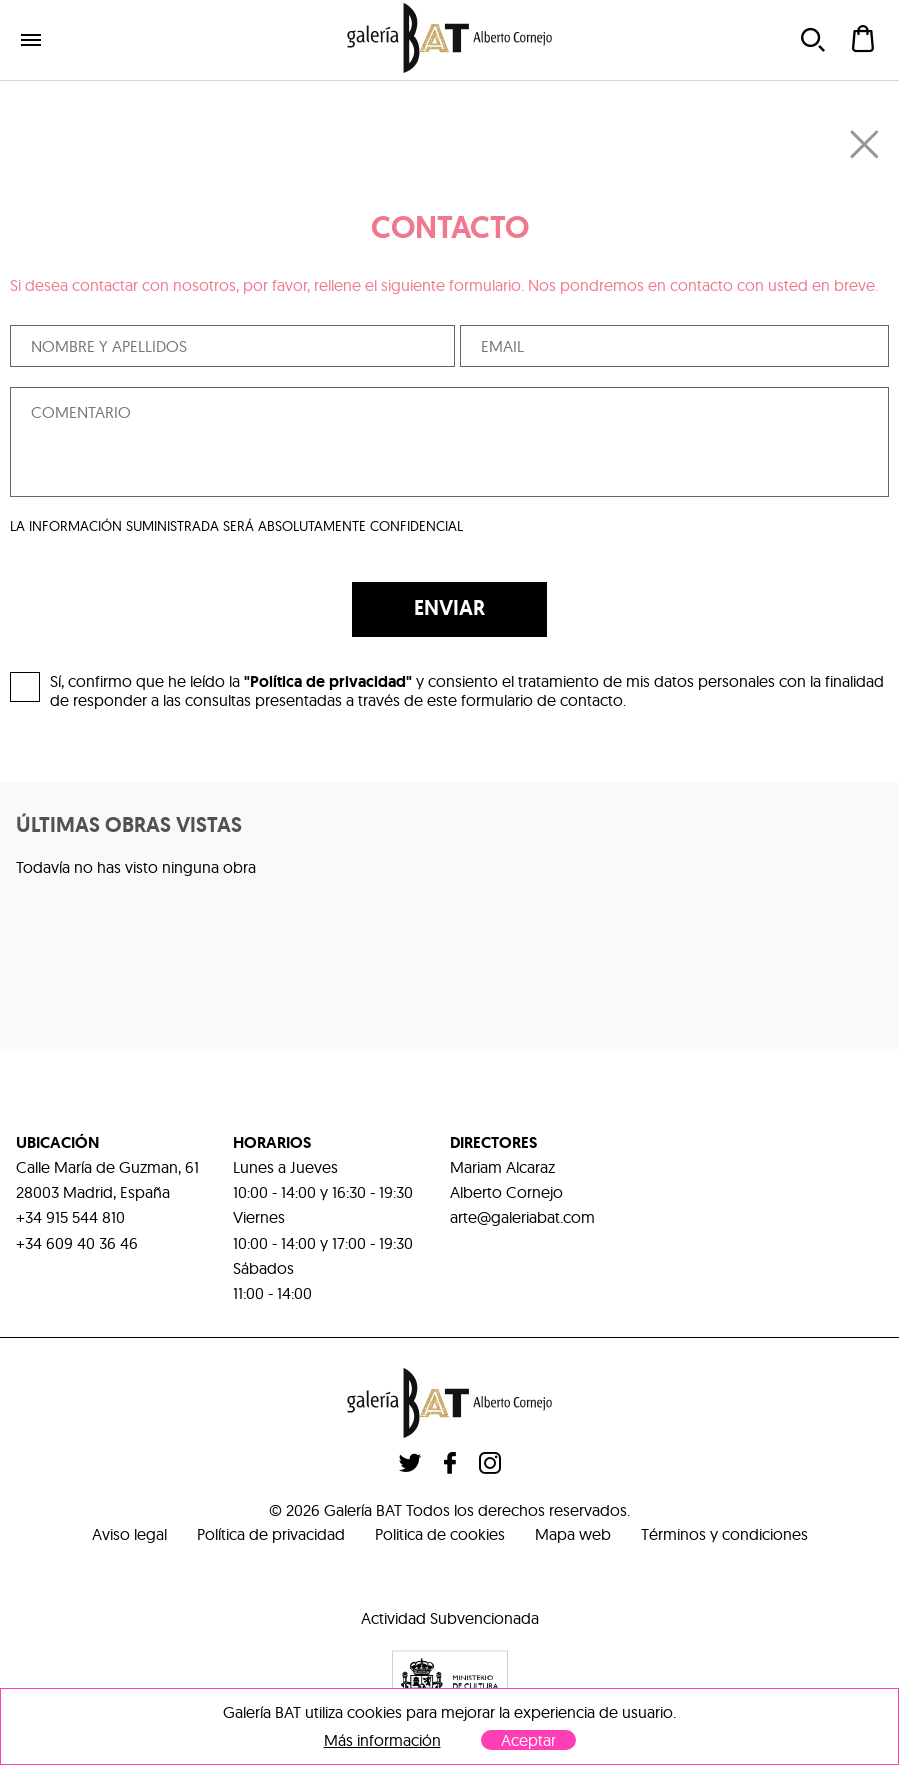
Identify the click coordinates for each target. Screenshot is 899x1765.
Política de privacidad (271, 1534)
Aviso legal (129, 1534)
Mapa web (573, 1534)
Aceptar (528, 1740)
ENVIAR (449, 608)
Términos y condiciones (724, 1534)
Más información (382, 1740)
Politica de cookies (440, 1534)
